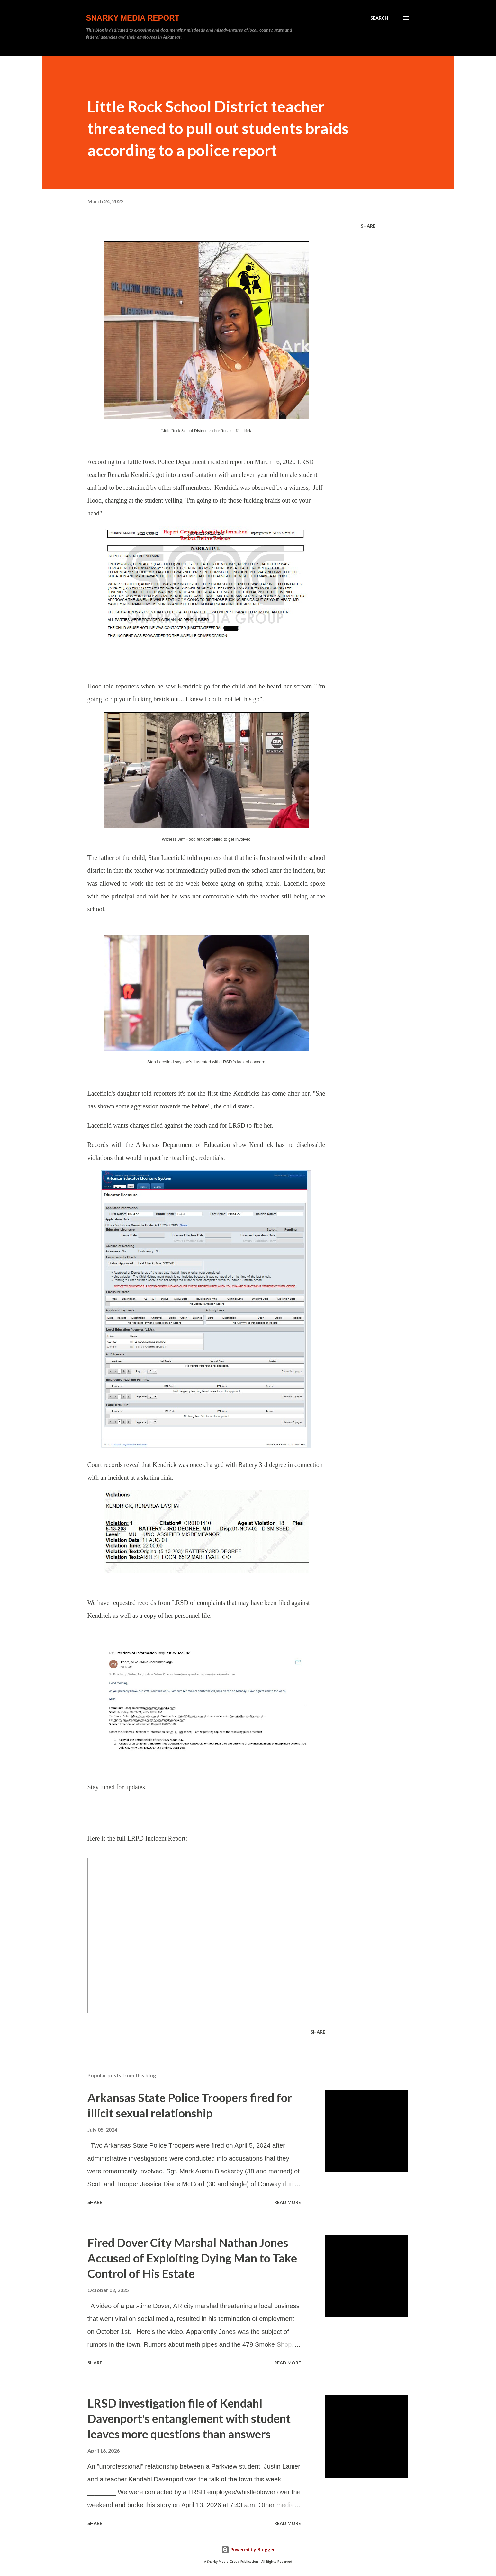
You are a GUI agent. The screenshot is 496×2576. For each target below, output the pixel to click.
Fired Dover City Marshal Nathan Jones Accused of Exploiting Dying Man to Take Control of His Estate (192, 2257)
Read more (287, 2202)
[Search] (379, 18)
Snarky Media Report (133, 18)
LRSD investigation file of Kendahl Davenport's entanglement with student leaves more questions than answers (189, 2418)
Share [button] (368, 226)
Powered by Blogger (248, 2549)
